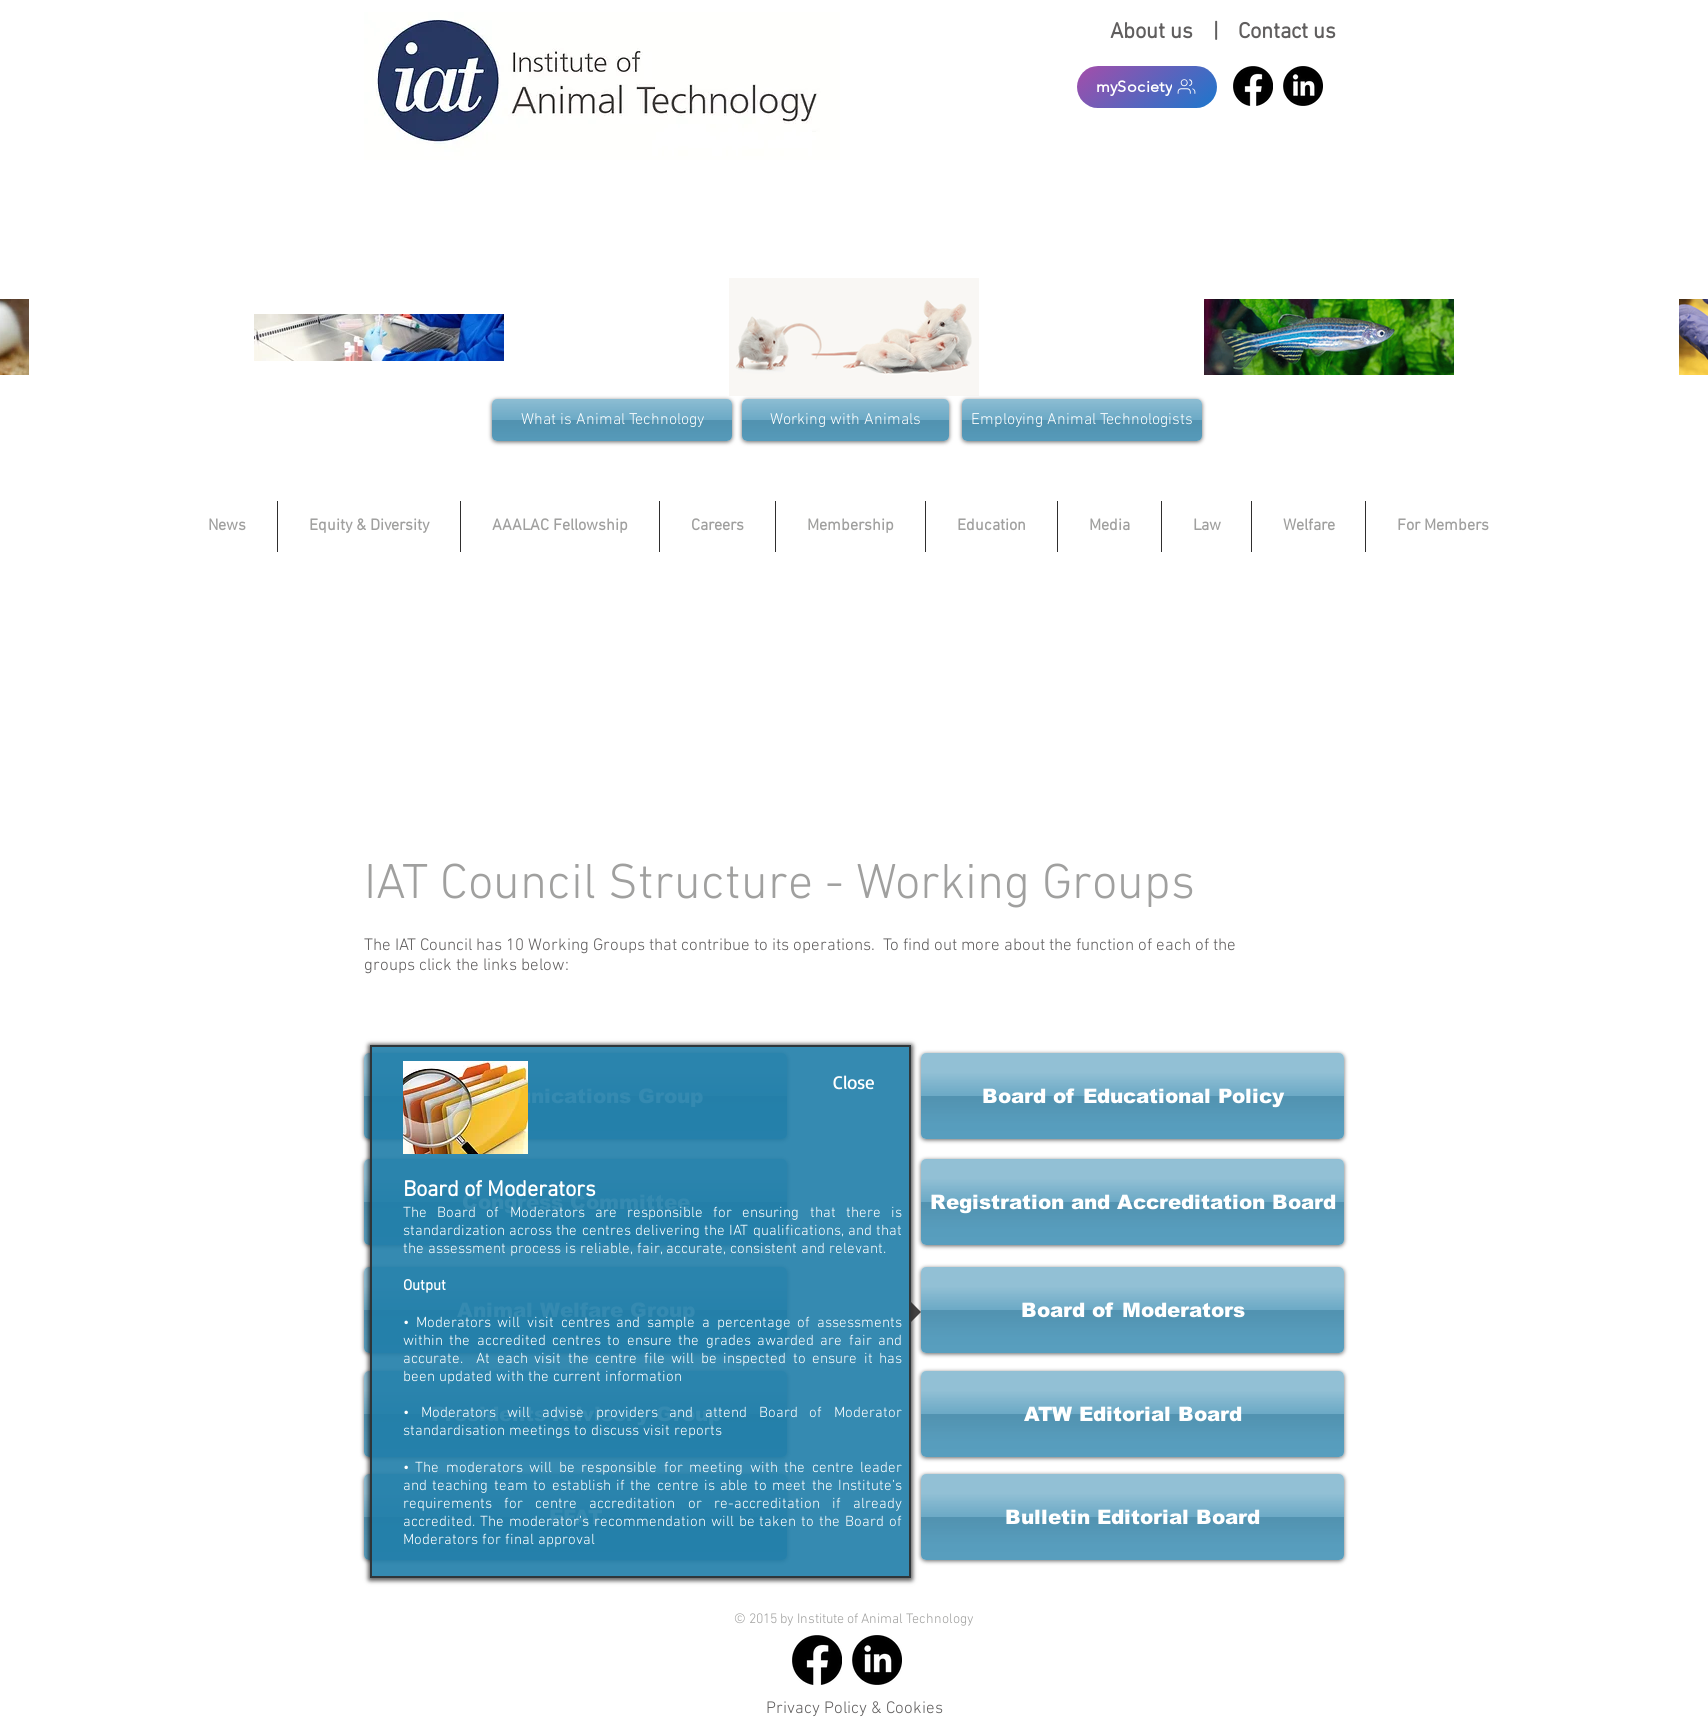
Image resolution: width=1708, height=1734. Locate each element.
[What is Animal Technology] (612, 420)
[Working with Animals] (845, 420)
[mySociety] (1147, 87)
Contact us (1287, 32)
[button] (1132, 1202)
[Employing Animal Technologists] (1082, 420)
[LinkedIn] (1303, 86)
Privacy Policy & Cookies (854, 1709)
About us (1156, 32)
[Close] (853, 1082)
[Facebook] (1253, 86)
